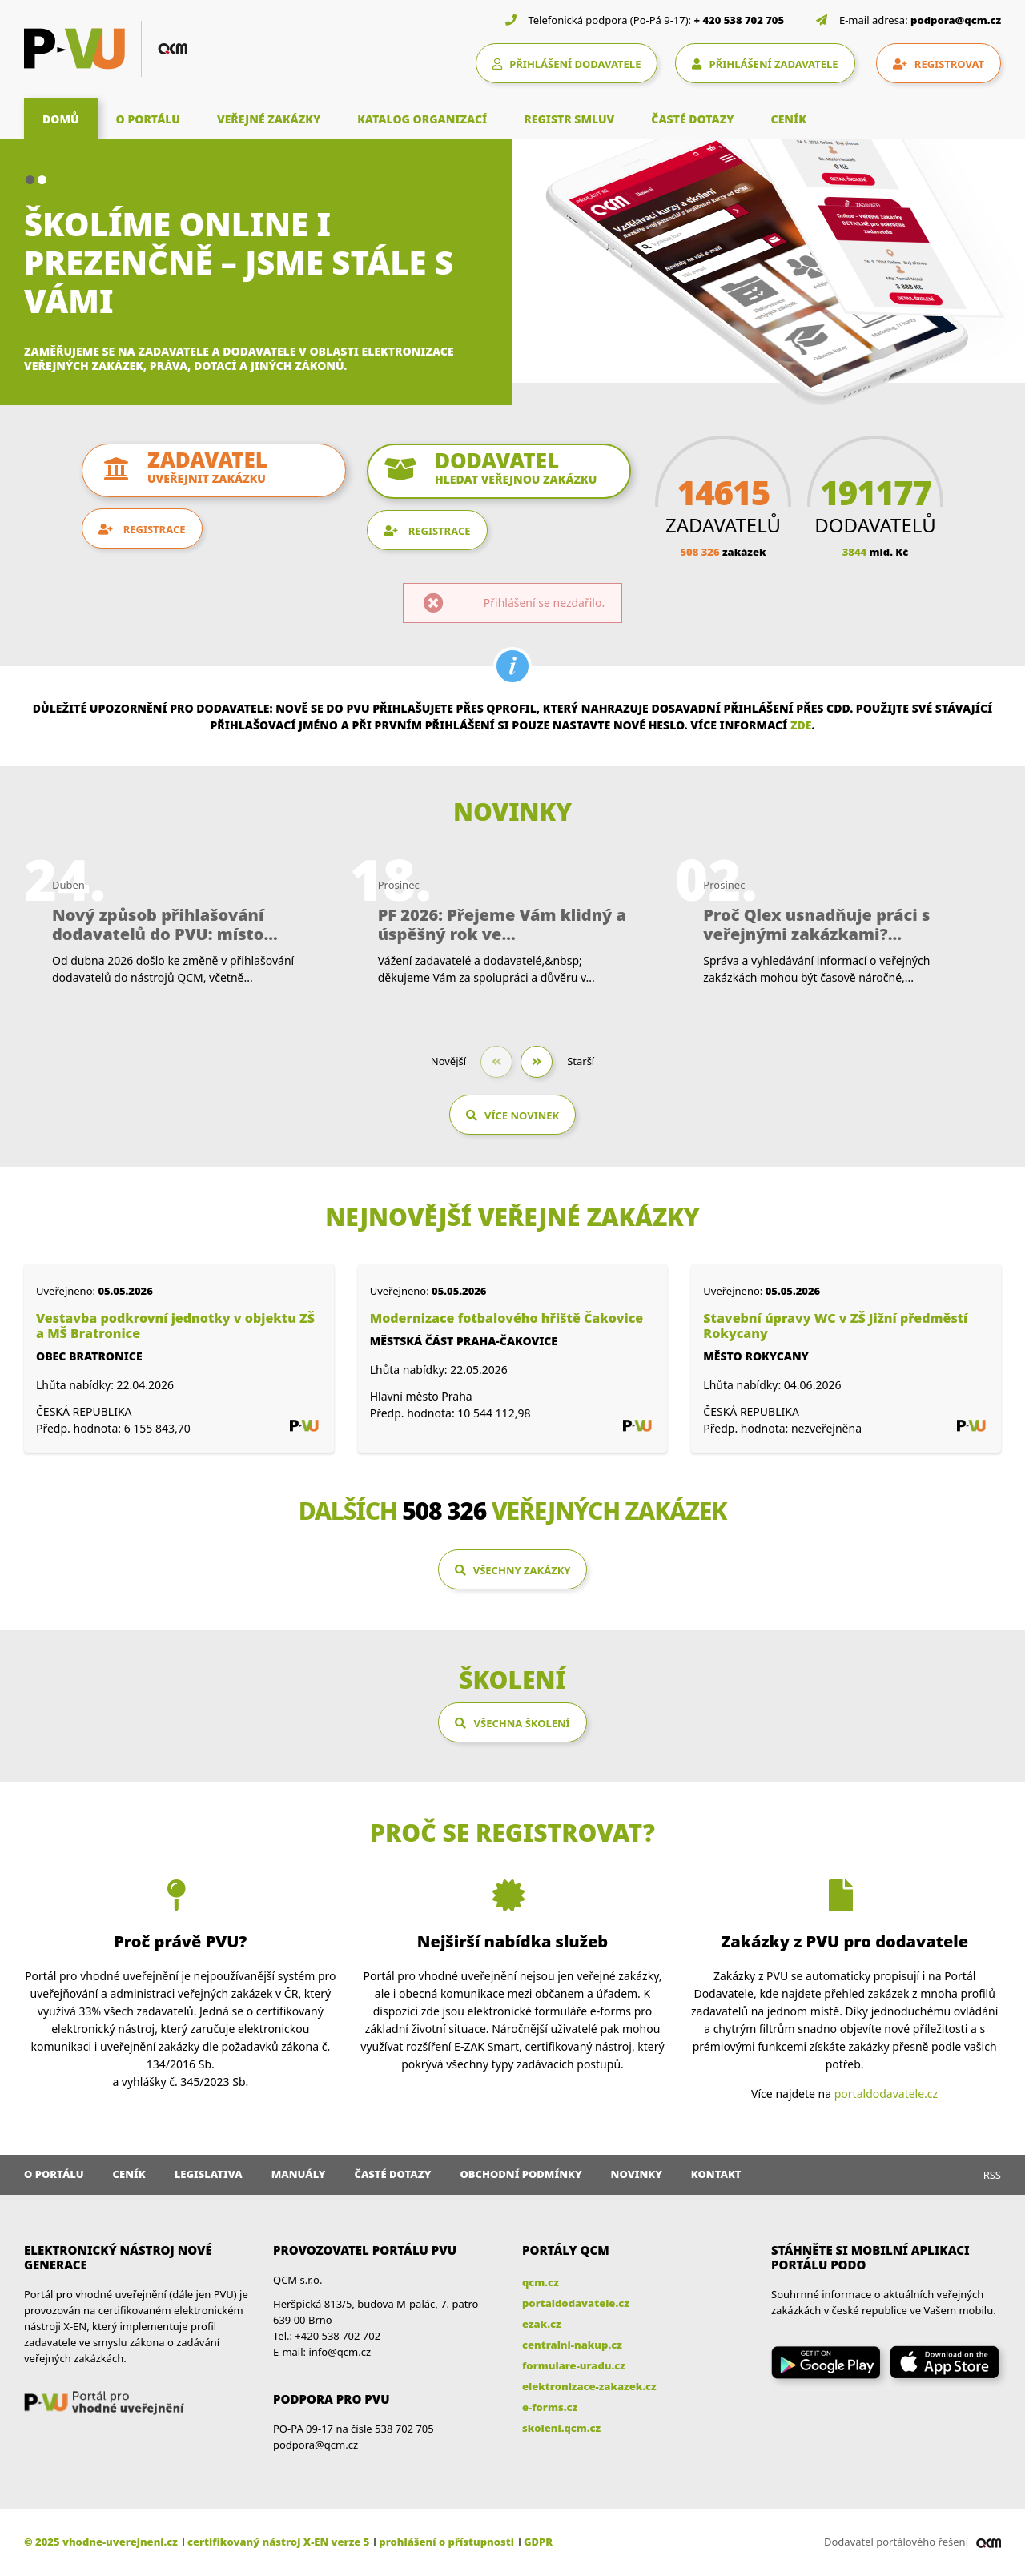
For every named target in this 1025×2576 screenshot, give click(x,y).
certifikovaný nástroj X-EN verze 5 (278, 2541)
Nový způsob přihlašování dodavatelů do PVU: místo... (165, 925)
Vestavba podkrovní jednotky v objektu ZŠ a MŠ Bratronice (175, 1326)
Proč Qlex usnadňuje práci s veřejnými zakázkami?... (816, 925)
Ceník (129, 2174)
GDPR (538, 2541)
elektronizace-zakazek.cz (589, 2386)
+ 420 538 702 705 (739, 20)
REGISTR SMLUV (569, 119)
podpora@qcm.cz (955, 20)
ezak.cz (541, 2324)
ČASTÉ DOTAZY (692, 119)
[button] (30, 179)
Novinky (636, 2174)
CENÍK (788, 119)
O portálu (54, 2174)
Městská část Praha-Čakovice (463, 1340)
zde (801, 725)
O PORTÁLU (148, 119)
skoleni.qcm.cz (561, 2428)
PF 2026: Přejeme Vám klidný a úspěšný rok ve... (502, 925)
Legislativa (209, 2174)
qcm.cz (540, 2282)
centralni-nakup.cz (572, 2344)
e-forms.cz (549, 2407)
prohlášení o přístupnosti (446, 2541)
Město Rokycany (756, 1356)
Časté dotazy (392, 2174)
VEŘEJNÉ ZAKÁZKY (268, 119)
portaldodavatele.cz (886, 2093)
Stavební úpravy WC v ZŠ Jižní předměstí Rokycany (835, 1326)
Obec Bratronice (89, 1356)
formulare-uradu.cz (573, 2365)
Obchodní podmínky (520, 2174)
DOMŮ (60, 119)
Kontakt (716, 2174)
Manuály (298, 2174)
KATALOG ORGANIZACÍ (422, 119)
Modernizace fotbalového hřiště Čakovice (507, 1318)
